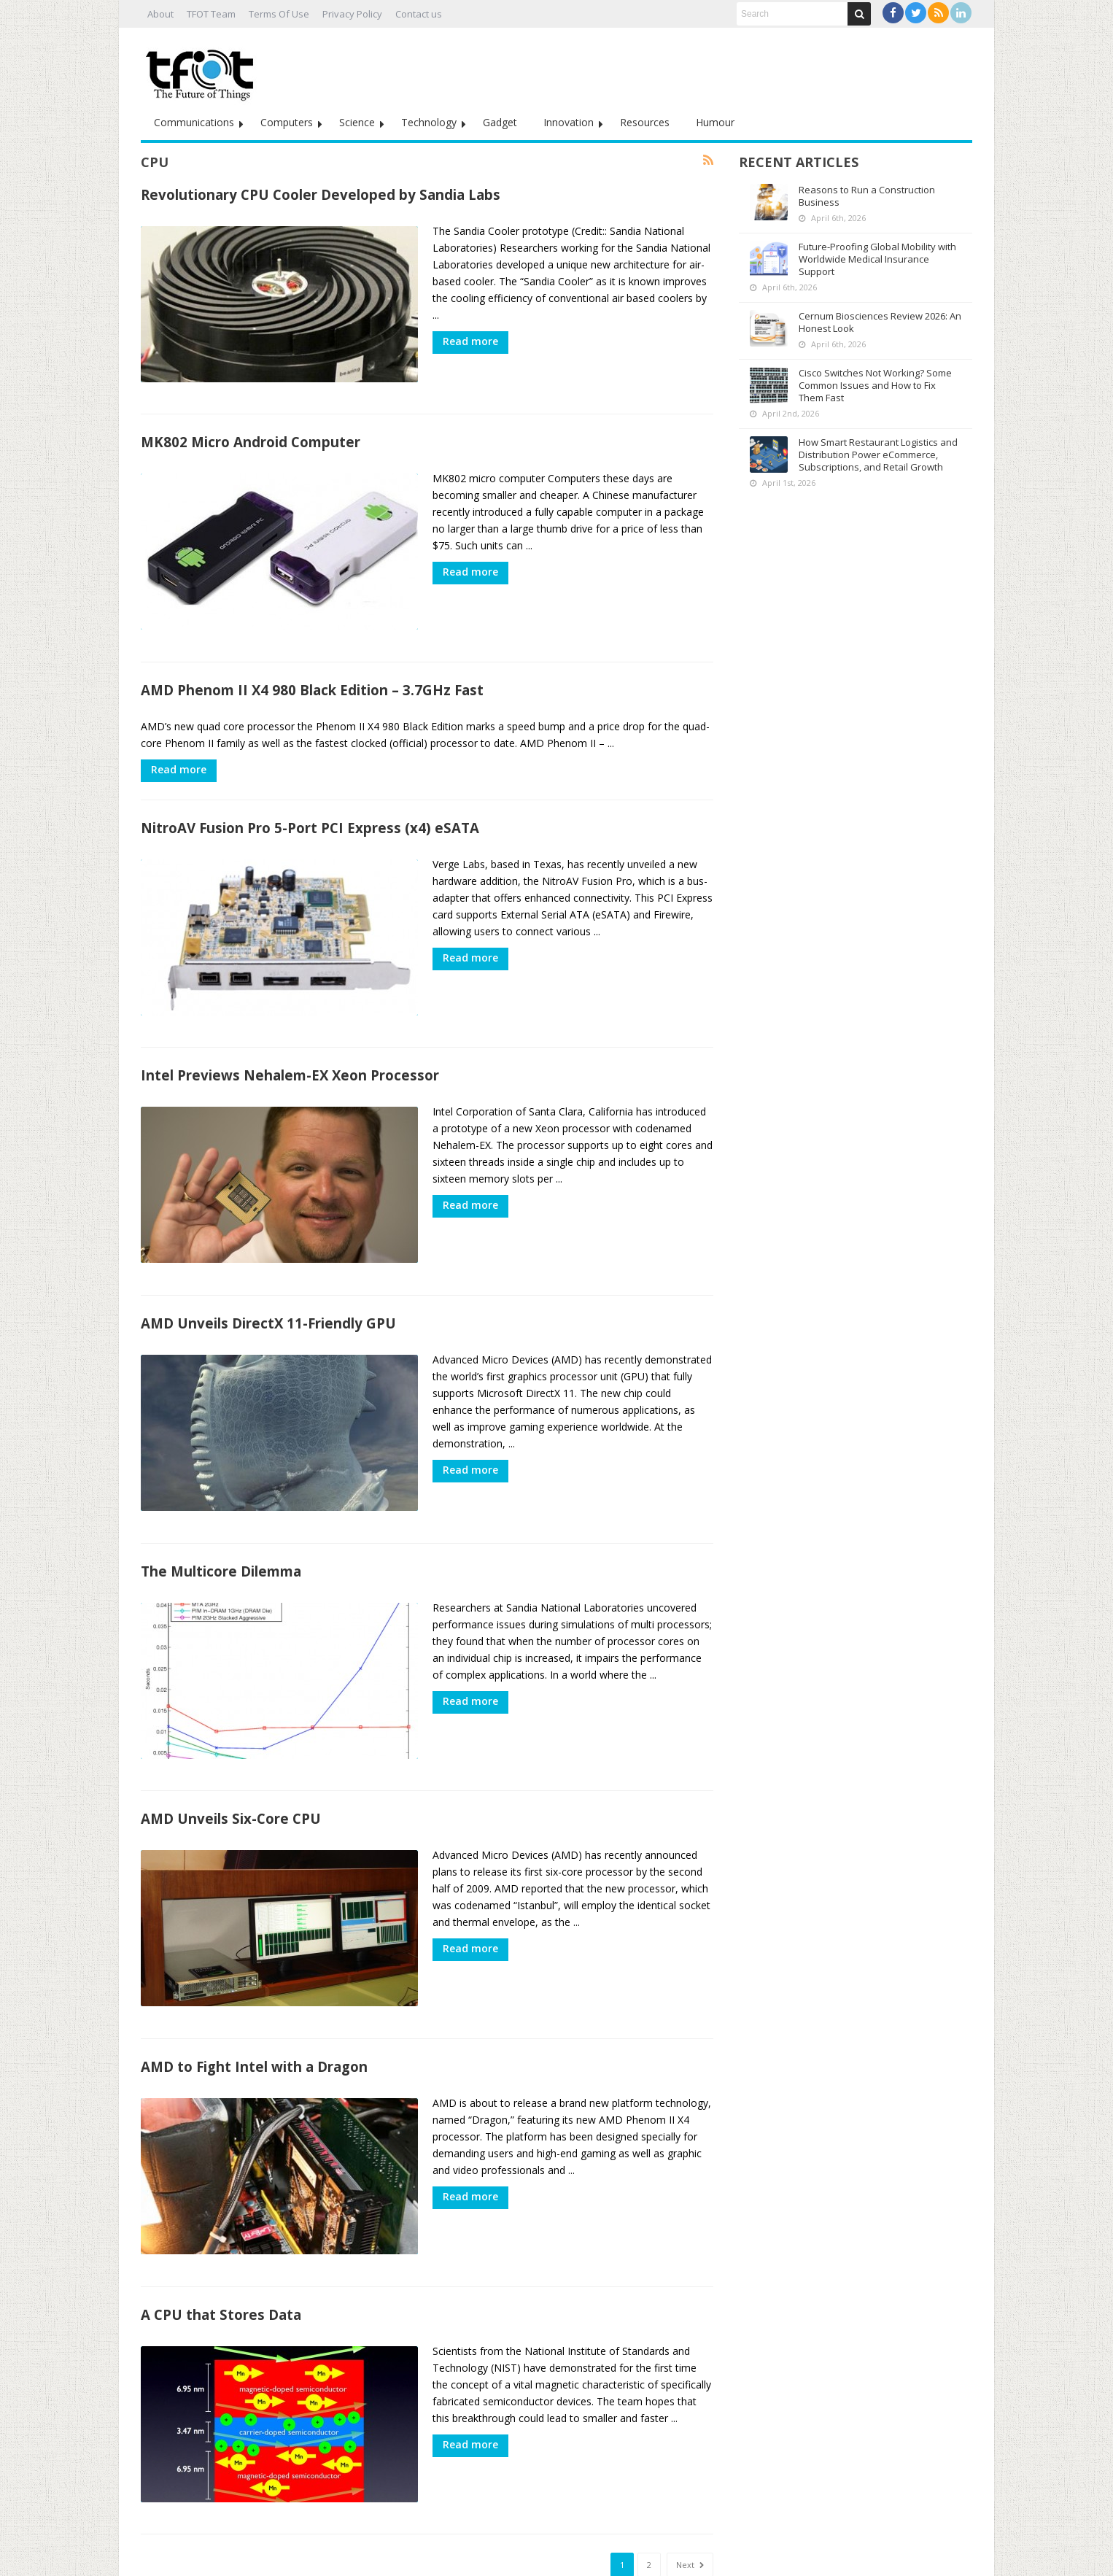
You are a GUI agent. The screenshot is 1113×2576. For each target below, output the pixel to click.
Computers (286, 122)
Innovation (568, 122)
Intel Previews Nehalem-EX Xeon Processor (290, 1057)
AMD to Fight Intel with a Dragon (254, 2023)
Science (357, 122)
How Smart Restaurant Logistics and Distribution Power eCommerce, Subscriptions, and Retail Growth (878, 454)
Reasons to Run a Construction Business (867, 196)
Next (690, 2508)
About (160, 13)
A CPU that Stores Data (221, 2264)
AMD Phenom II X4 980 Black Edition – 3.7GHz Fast (312, 677)
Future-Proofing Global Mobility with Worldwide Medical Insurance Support (877, 259)
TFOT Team (211, 13)
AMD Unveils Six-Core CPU (231, 1781)
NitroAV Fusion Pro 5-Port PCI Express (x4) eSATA (310, 815)
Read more (470, 341)
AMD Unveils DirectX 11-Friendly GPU (268, 1298)
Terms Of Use (279, 13)
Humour (715, 122)
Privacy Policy (352, 13)
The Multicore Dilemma (221, 1540)
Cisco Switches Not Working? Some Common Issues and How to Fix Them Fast (875, 385)
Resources (645, 122)
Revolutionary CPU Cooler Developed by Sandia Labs (320, 194)
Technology (429, 122)
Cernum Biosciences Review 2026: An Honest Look (880, 322)
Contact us (418, 13)
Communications (194, 122)
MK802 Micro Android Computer (250, 436)
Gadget (500, 122)
